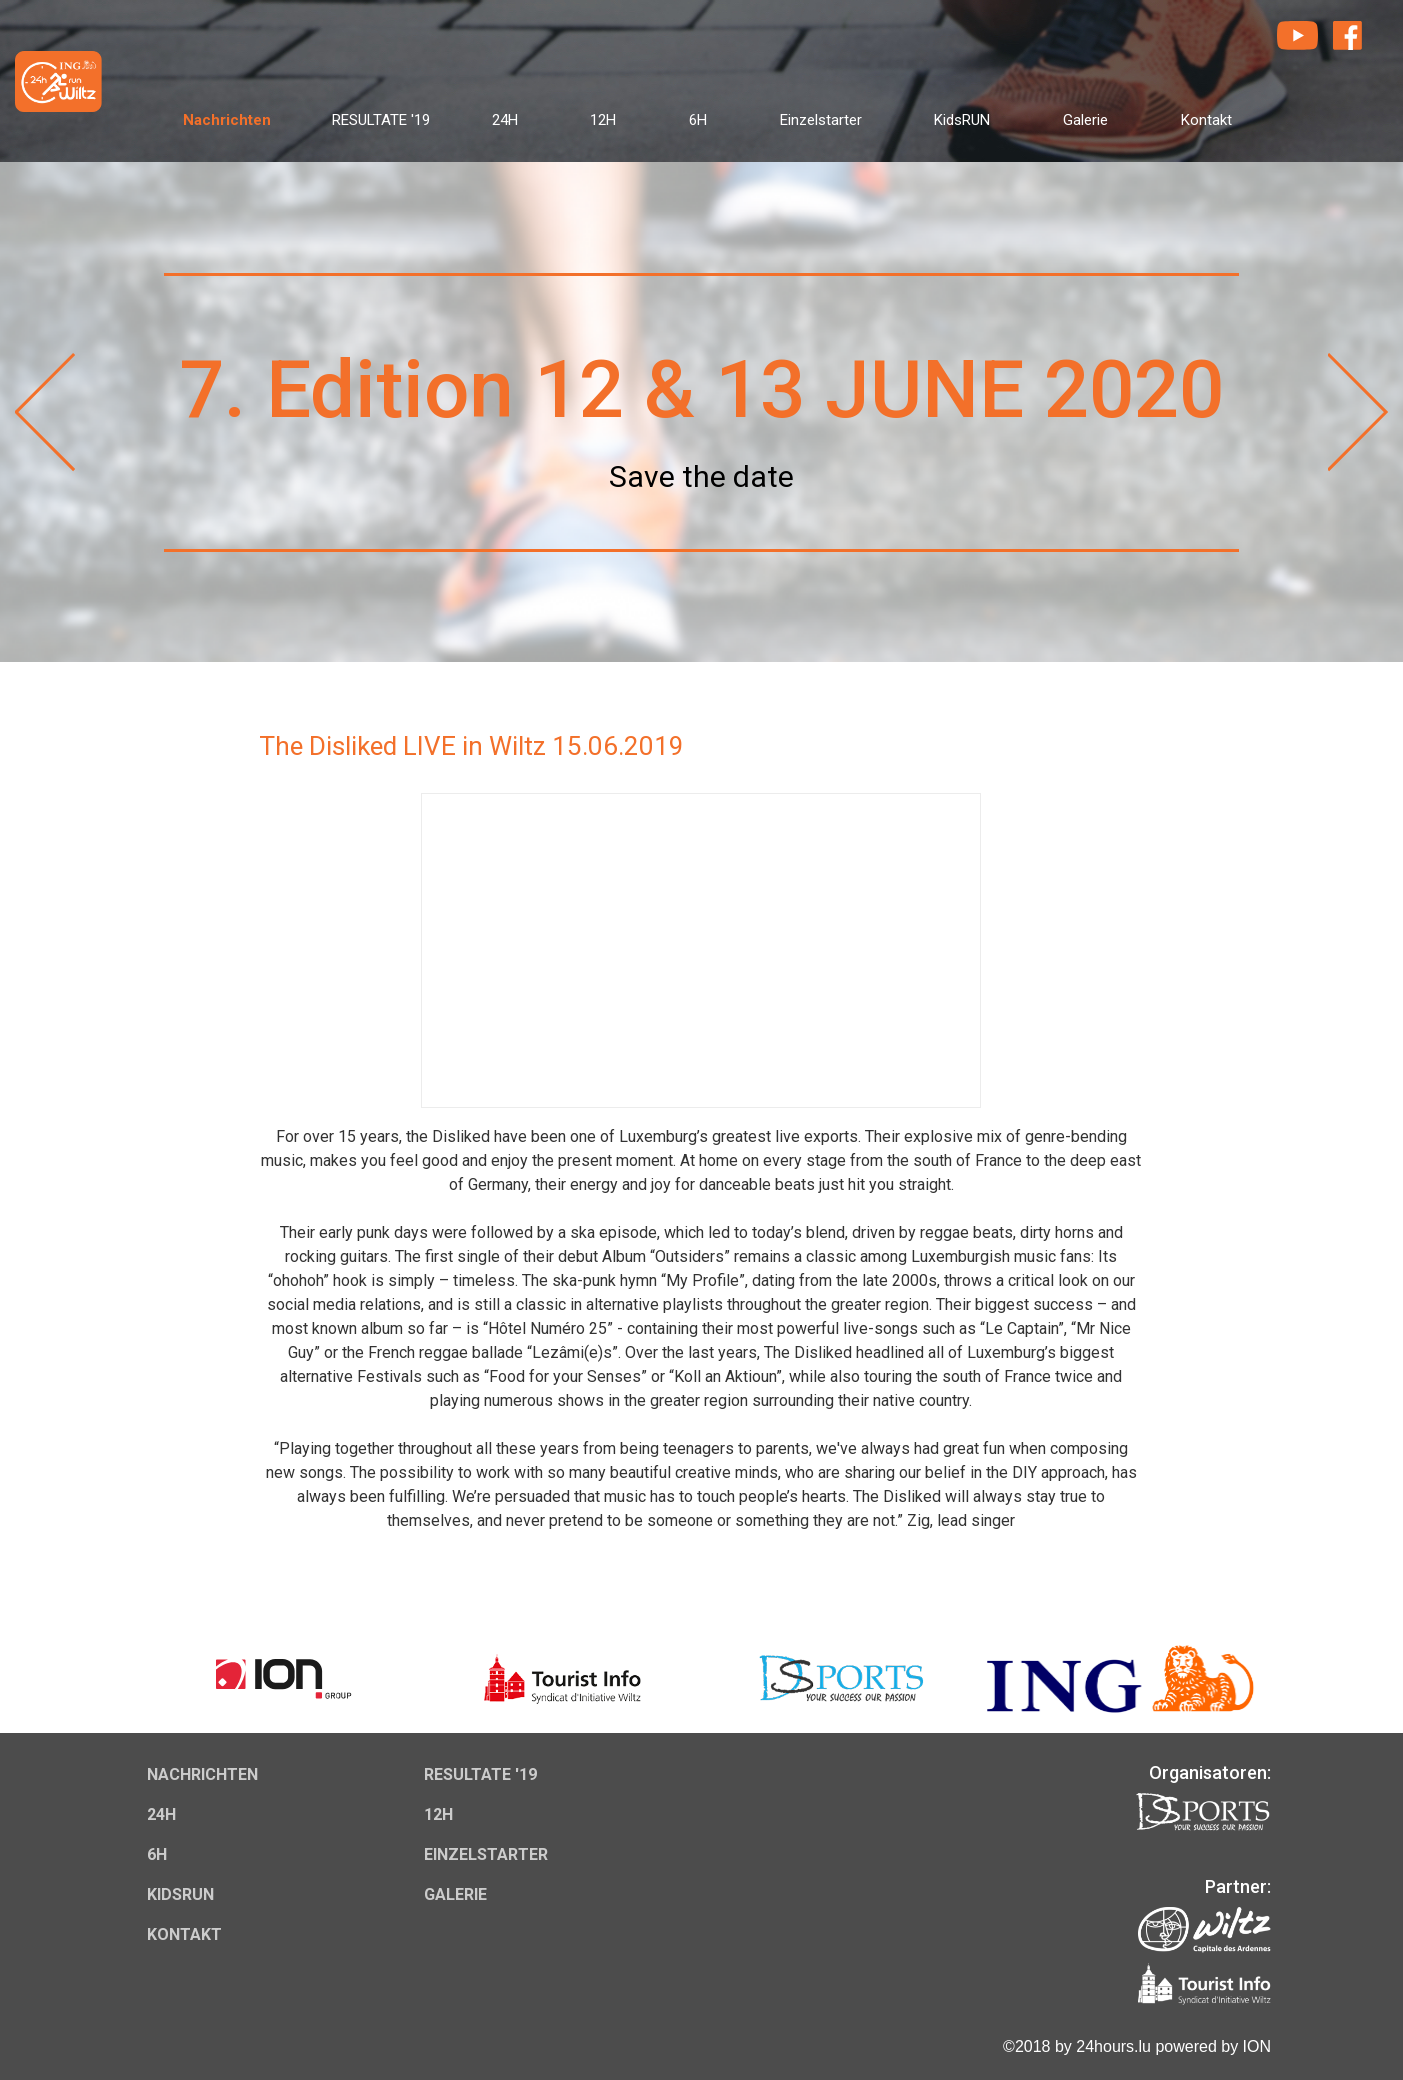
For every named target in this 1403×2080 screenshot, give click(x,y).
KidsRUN (962, 120)
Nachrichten (227, 120)
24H (505, 120)
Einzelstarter (821, 120)
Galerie (1085, 120)
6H (698, 120)
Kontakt (1206, 120)
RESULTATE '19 (381, 120)
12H (603, 120)
